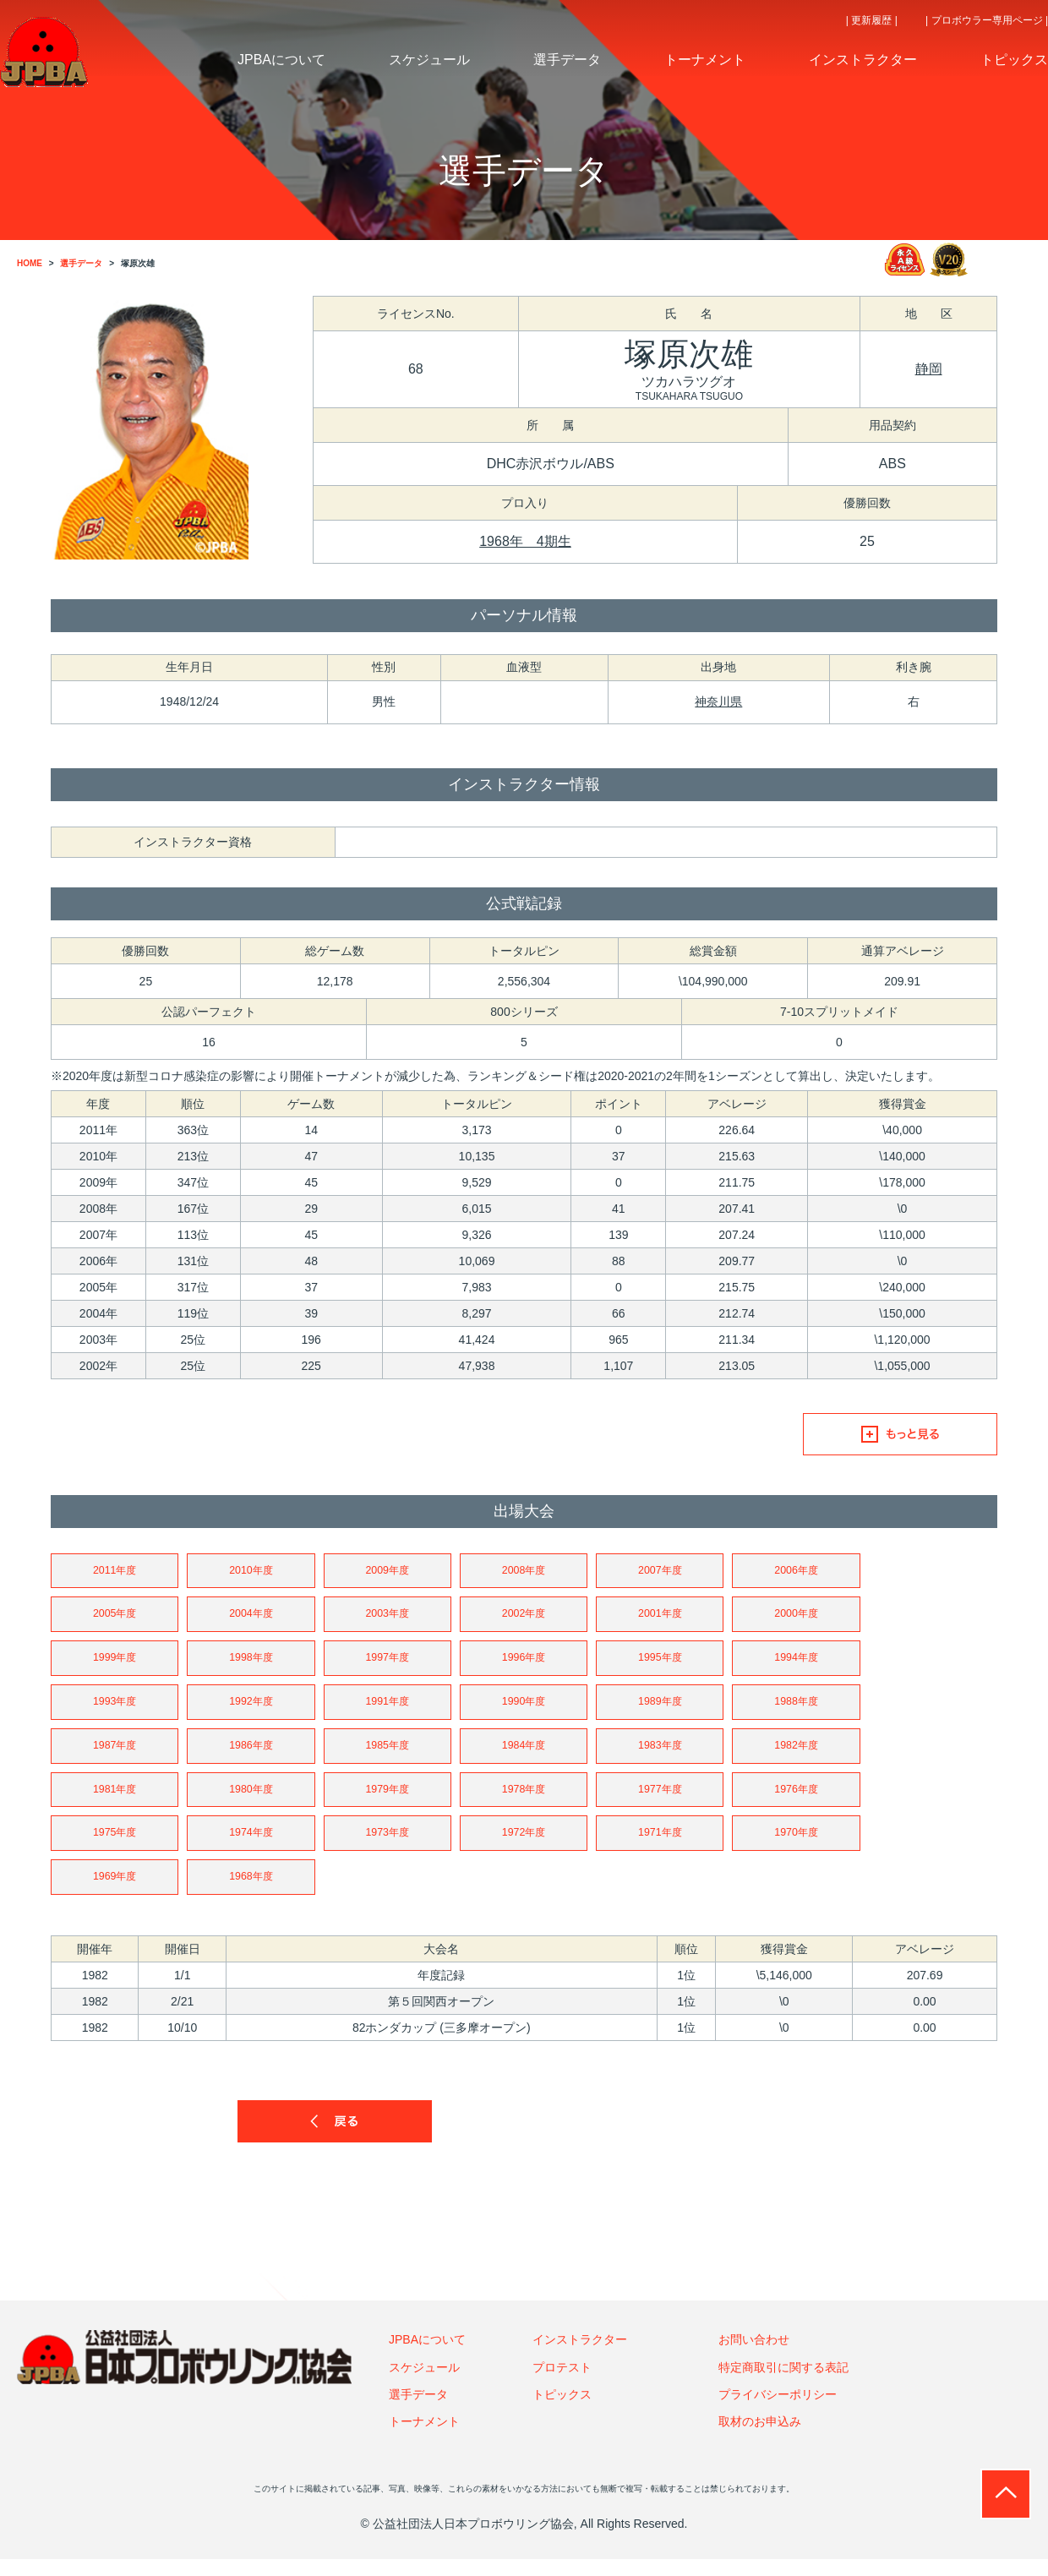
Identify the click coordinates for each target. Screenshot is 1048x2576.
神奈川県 (718, 701)
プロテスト (562, 2384)
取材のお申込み (759, 2439)
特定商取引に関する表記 (783, 2384)
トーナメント (424, 2439)
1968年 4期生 (525, 541)
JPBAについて (427, 2356)
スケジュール (424, 2384)
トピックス (562, 2411)
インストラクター (579, 2356)
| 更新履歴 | (872, 20)
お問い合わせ (753, 2356)
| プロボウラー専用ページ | (986, 20)
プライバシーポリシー (777, 2411)
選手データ (418, 2411)
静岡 (928, 369)
